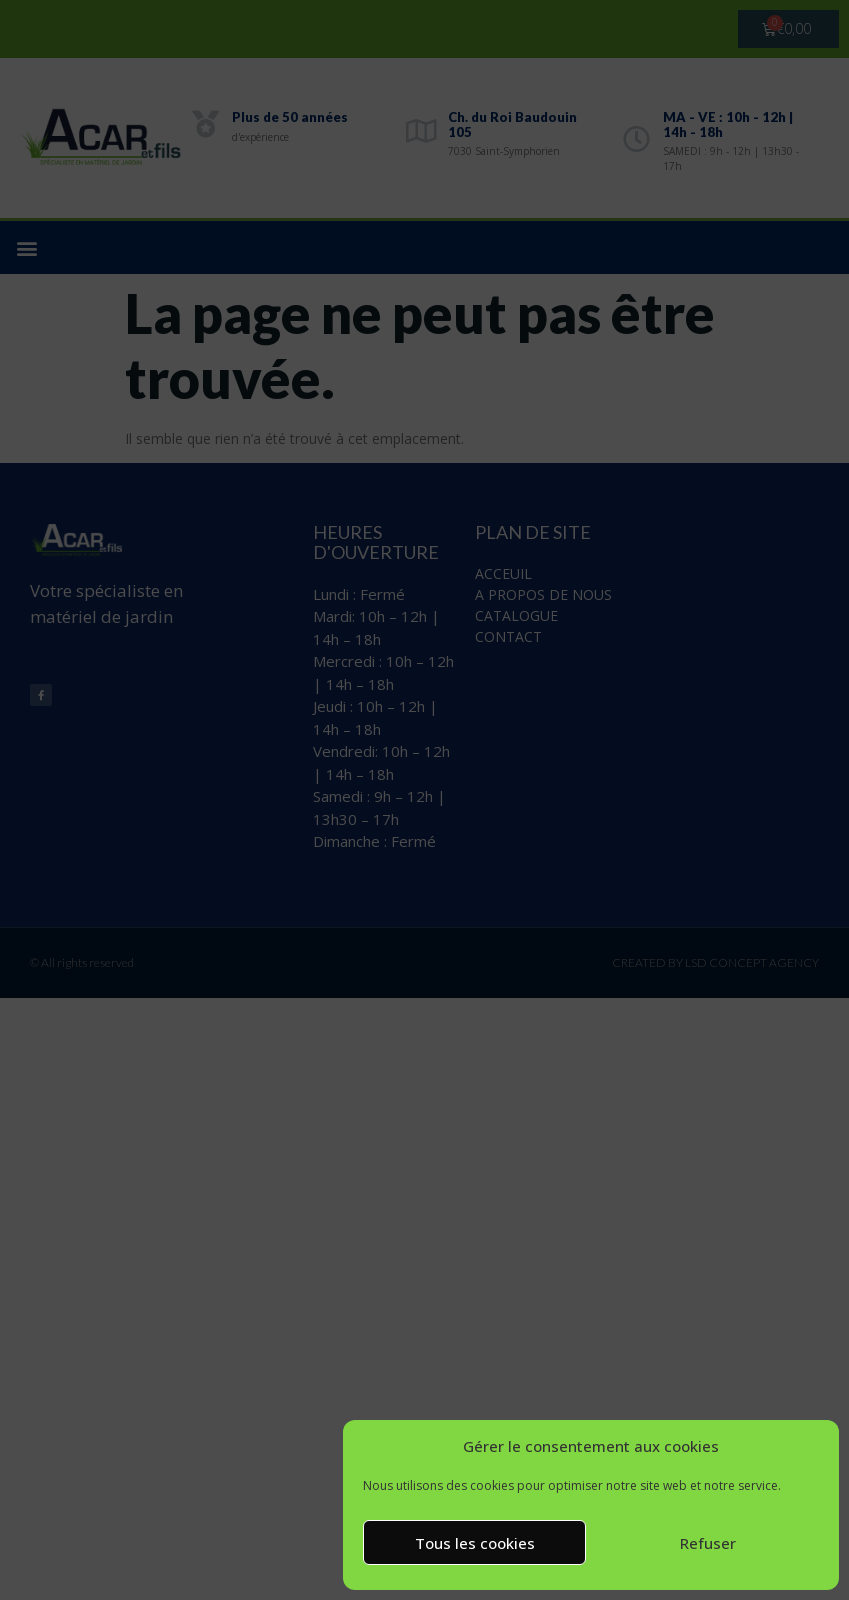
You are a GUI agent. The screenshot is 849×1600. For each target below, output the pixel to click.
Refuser (708, 1543)
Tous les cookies (475, 1543)
